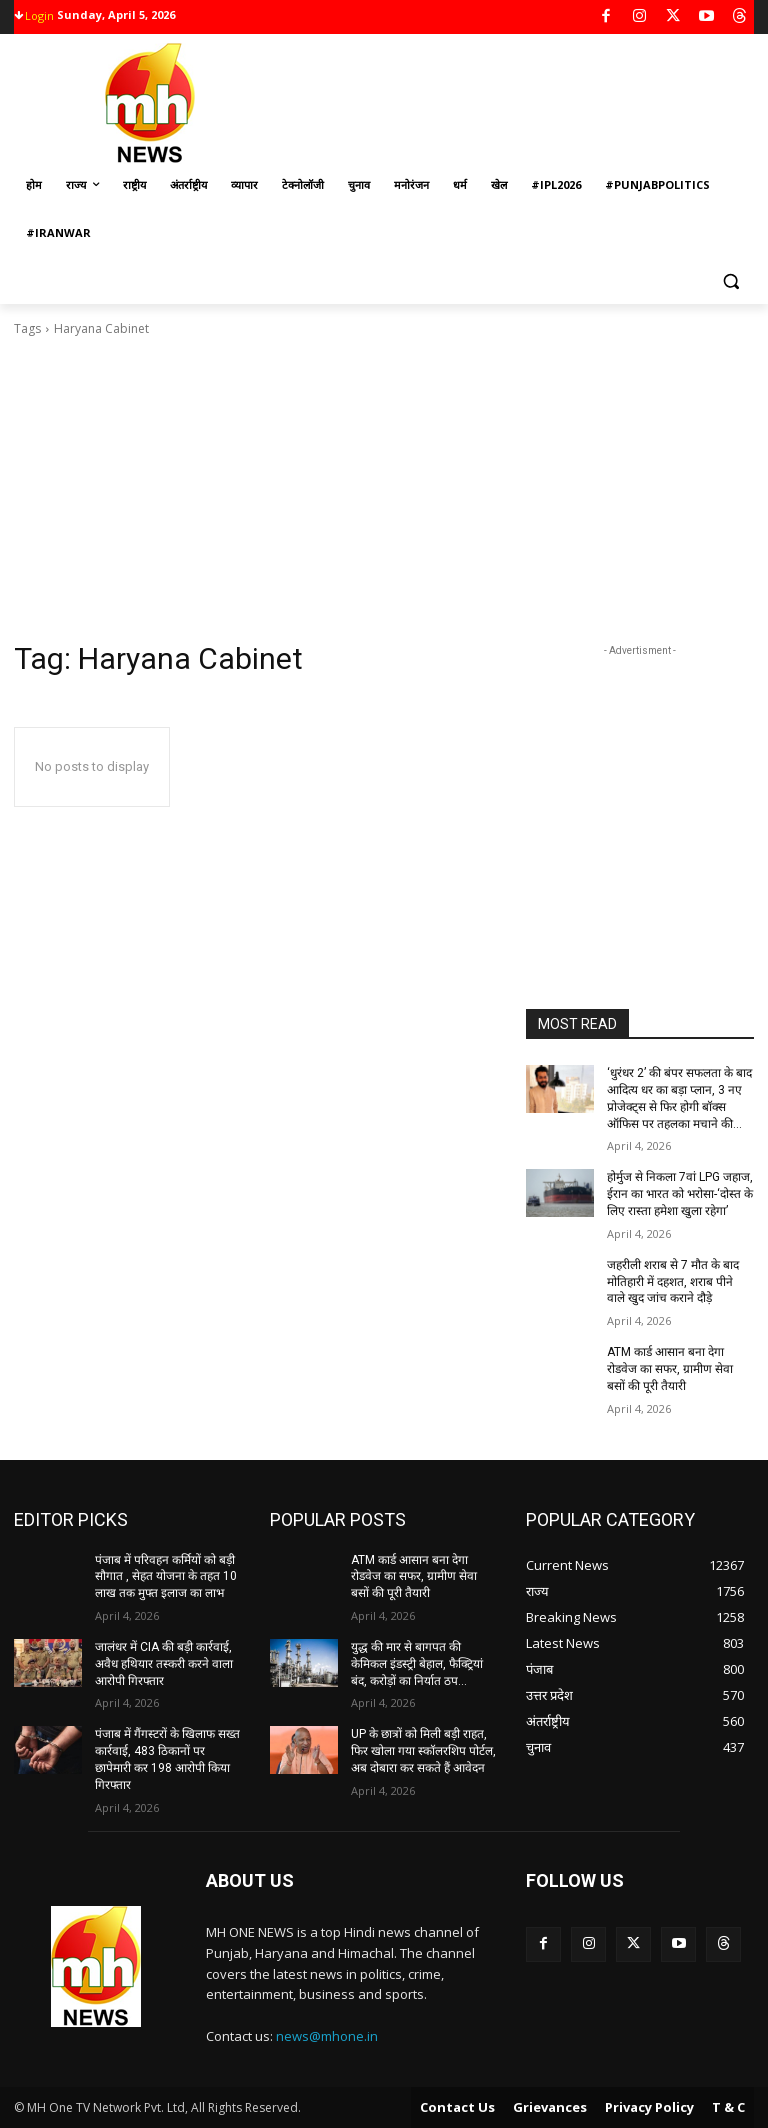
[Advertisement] (384, 489)
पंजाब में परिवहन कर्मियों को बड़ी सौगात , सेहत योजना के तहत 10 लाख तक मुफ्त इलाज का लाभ (166, 1577)
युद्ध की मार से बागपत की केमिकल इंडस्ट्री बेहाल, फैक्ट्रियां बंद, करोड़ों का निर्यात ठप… (417, 1664)
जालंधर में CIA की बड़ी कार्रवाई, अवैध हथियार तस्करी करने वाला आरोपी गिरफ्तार (164, 1664)
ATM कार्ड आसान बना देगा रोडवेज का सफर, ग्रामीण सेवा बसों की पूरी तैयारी (670, 1369)
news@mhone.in (327, 2036)
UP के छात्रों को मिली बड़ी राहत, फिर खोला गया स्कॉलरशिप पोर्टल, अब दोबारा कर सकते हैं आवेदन (423, 1751)
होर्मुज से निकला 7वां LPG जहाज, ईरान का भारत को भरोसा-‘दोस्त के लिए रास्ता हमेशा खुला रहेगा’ (680, 1194)
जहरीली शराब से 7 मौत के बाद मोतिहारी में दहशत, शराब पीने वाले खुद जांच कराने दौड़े (673, 1282)
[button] (730, 281)
